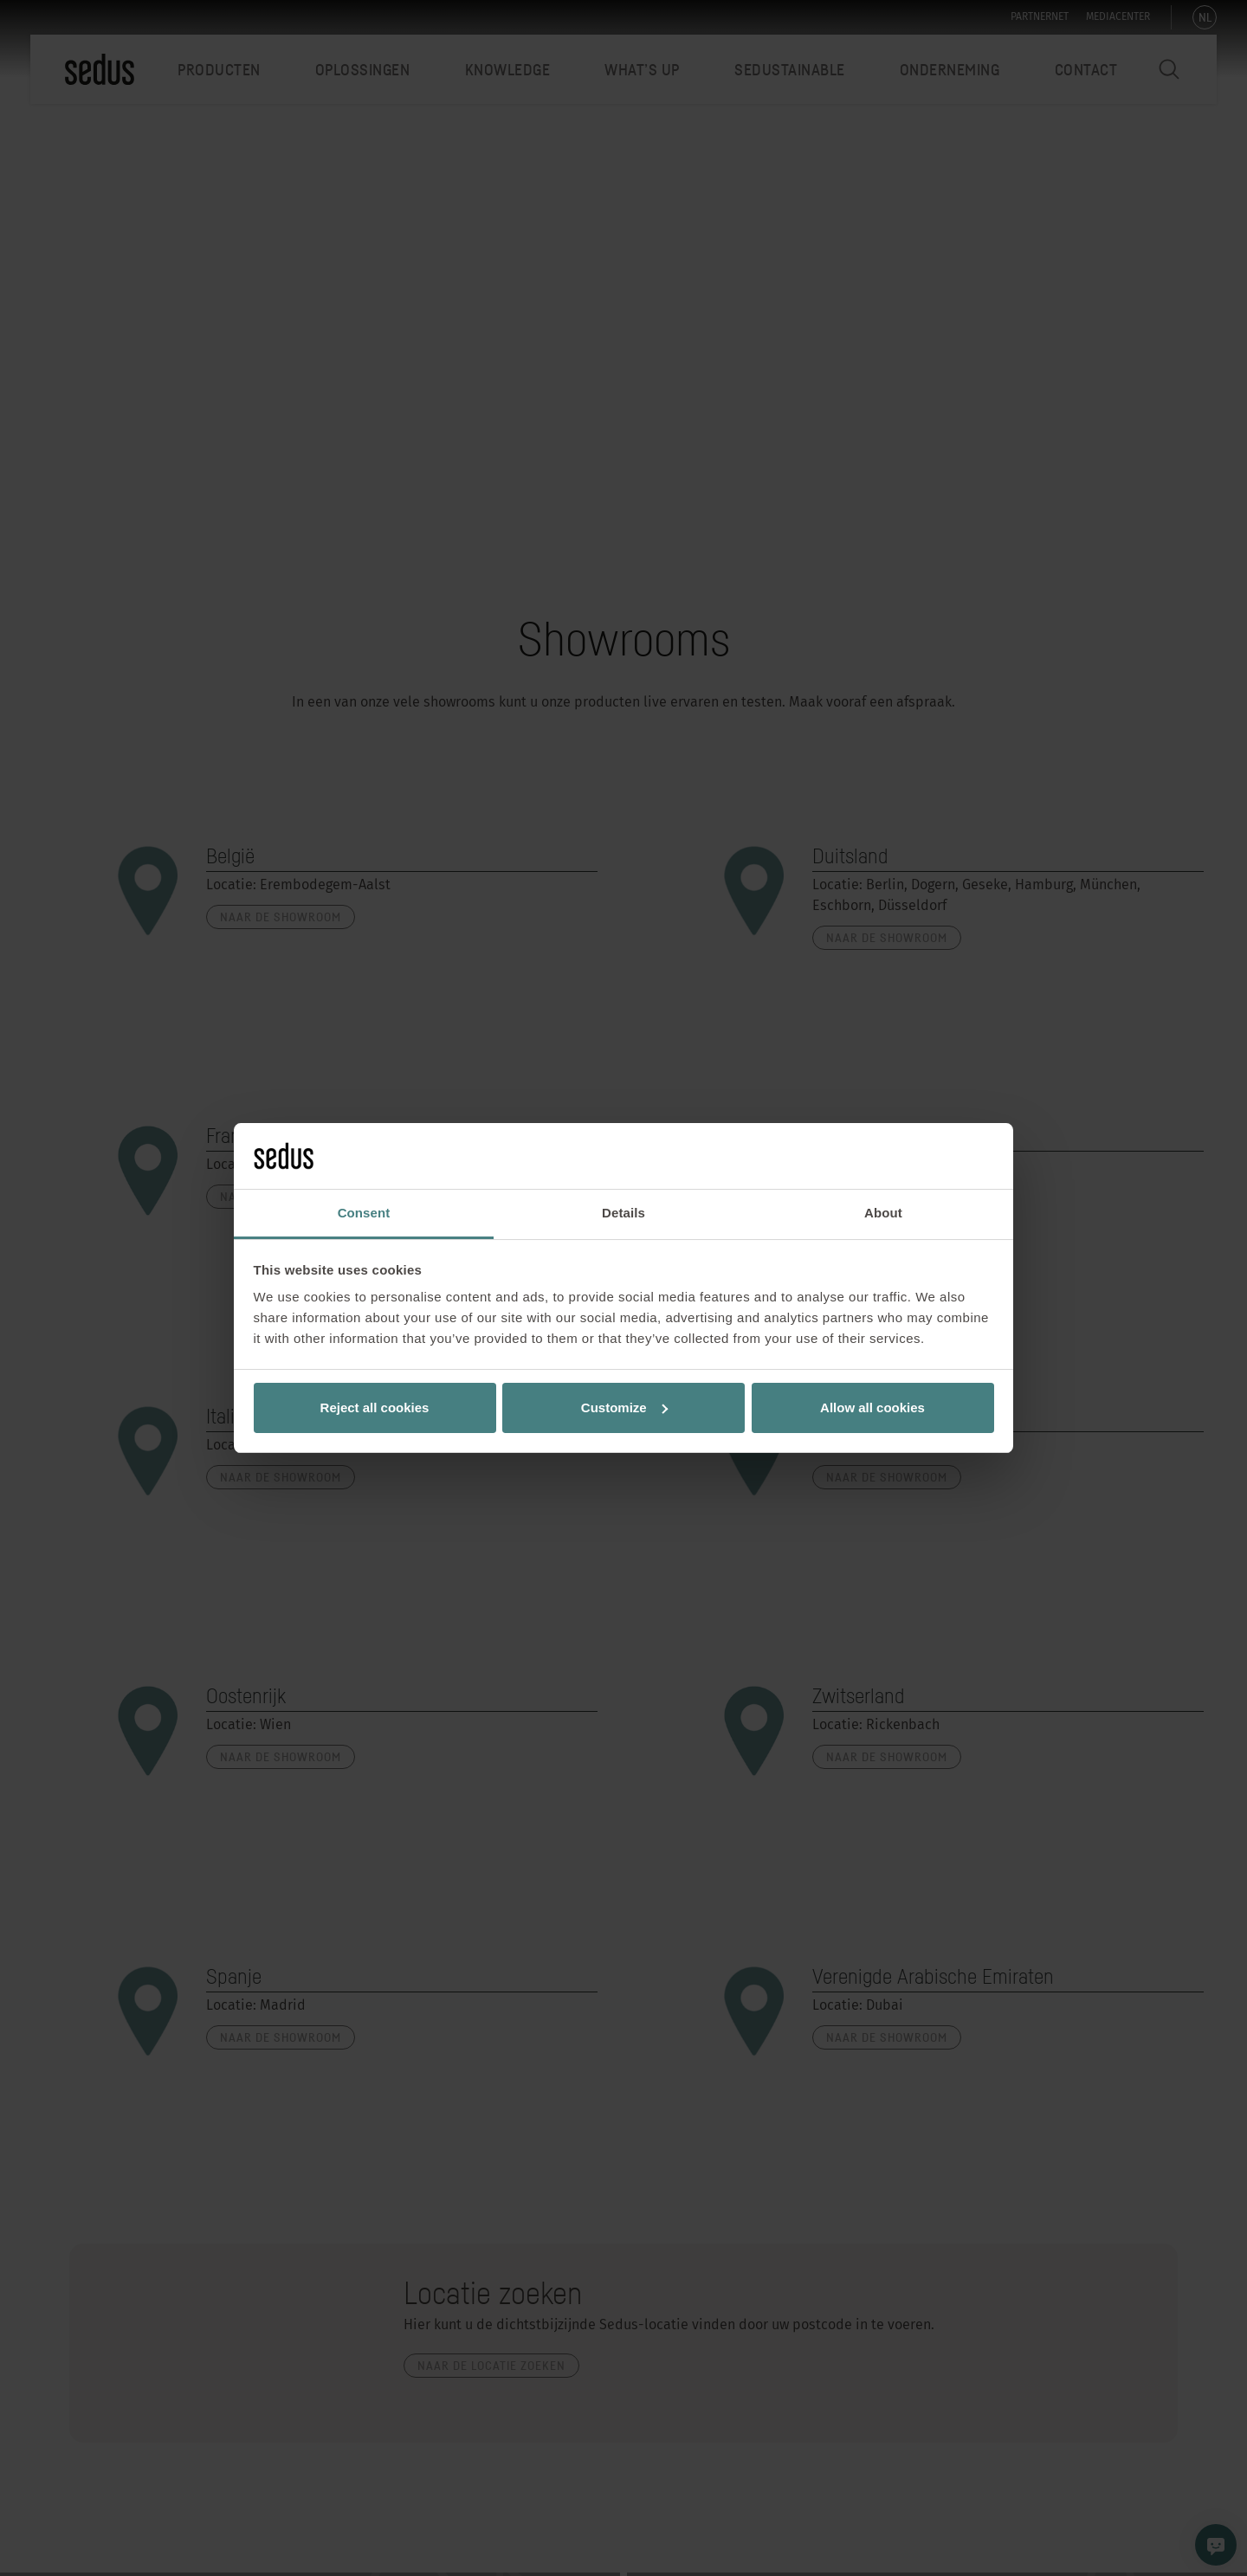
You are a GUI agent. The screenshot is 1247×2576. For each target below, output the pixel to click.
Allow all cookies (872, 1407)
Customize (624, 1407)
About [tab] (883, 1212)
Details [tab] (623, 1212)
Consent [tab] (364, 1212)
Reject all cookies (375, 1407)
